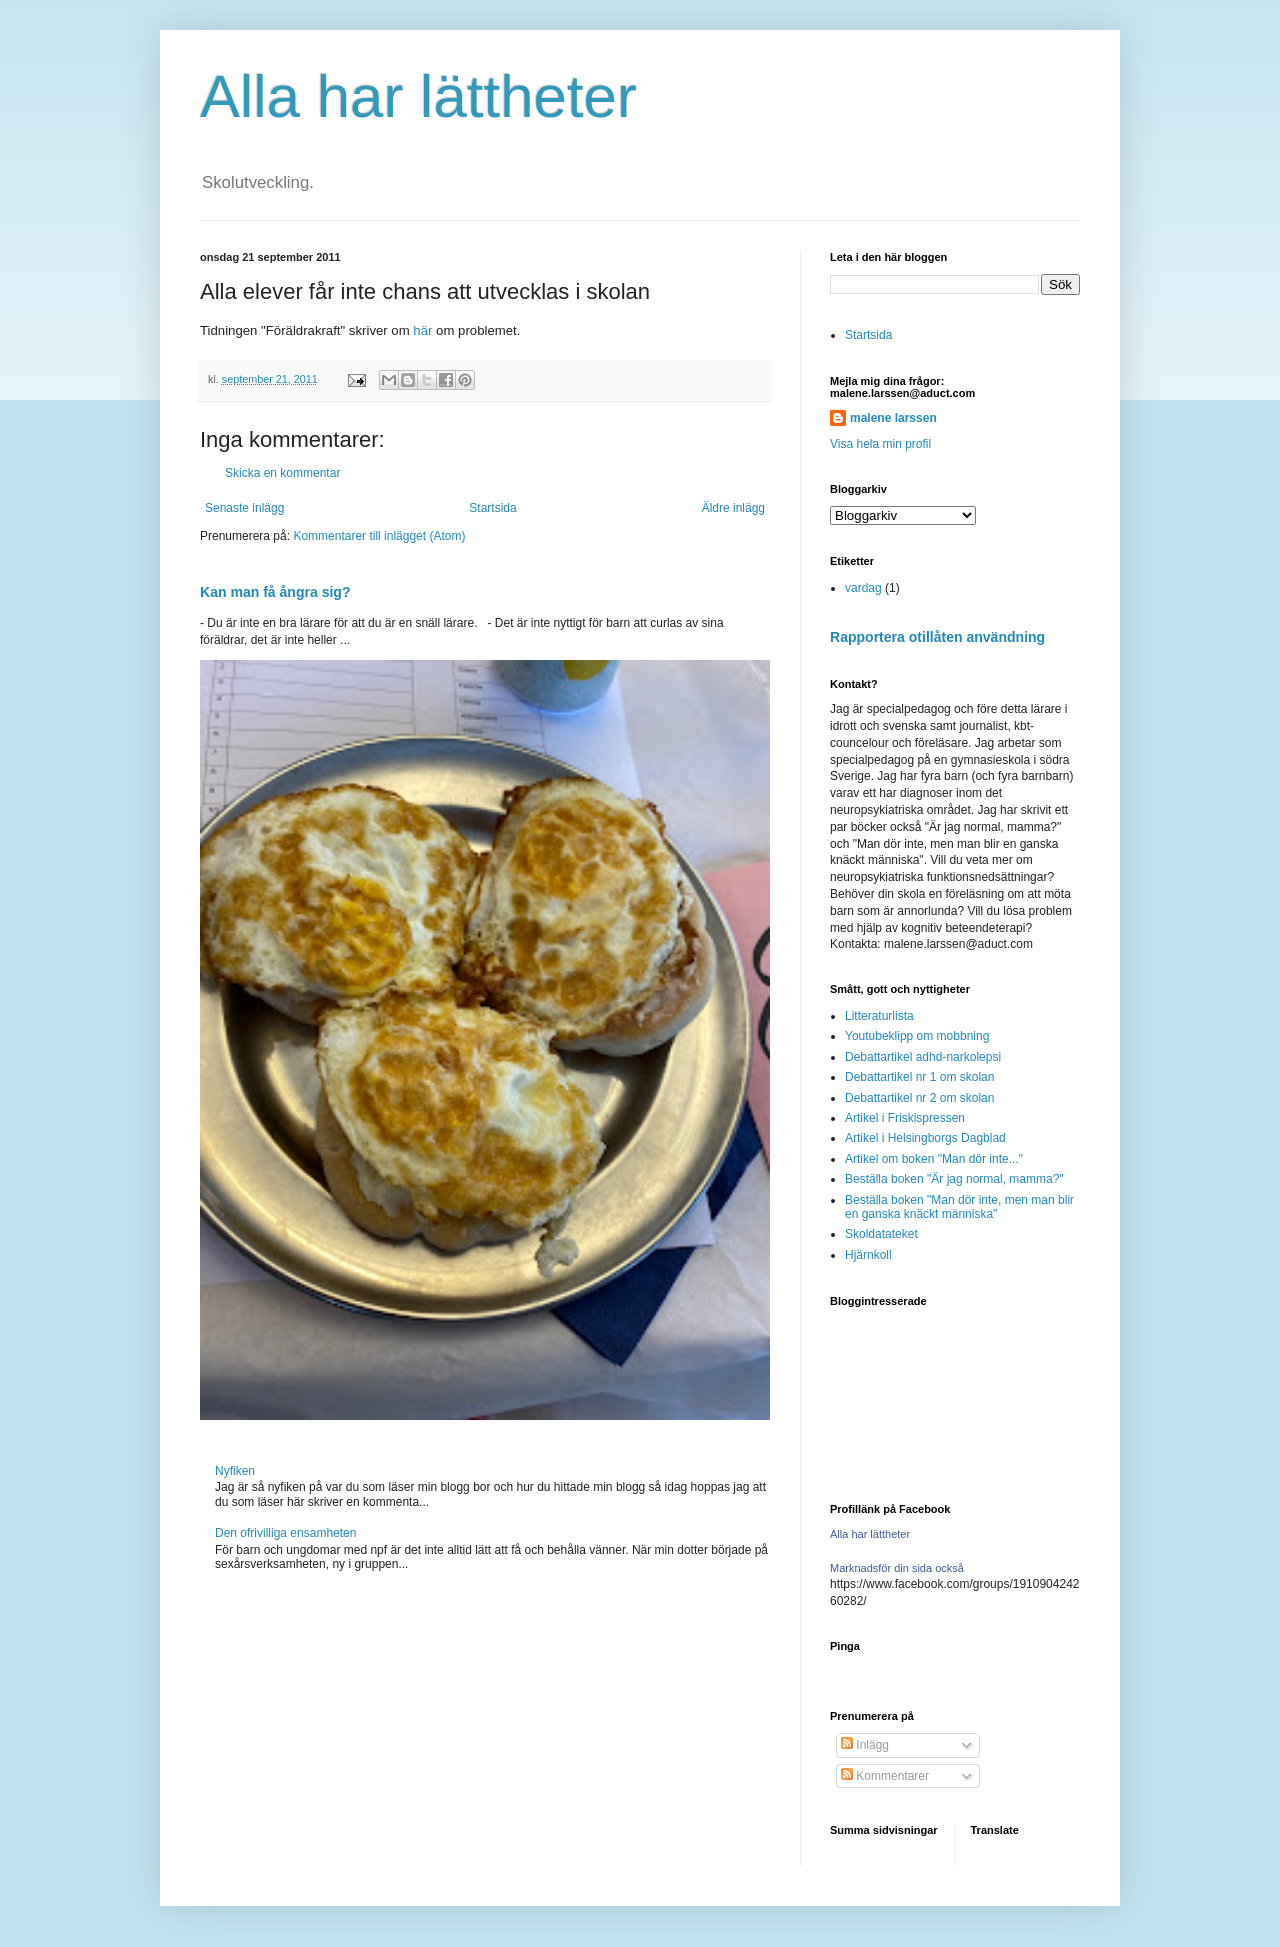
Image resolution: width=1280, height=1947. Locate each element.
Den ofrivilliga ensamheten (285, 1533)
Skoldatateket (881, 1234)
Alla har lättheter (418, 96)
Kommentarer (885, 1776)
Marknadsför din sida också (897, 1568)
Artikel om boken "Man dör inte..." (934, 1159)
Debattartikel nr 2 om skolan (919, 1098)
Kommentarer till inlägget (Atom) (379, 536)
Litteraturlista (879, 1016)
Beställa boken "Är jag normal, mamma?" (954, 1179)
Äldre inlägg (733, 508)
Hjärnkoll (868, 1255)
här (422, 330)
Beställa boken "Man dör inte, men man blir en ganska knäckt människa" (959, 1207)
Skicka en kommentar (282, 473)
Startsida (492, 508)
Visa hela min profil (880, 444)
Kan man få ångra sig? (275, 592)
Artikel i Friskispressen (905, 1118)
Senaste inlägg (244, 508)
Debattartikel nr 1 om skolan (919, 1077)
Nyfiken (235, 1471)
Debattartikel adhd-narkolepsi (923, 1057)
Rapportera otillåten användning (937, 637)
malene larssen (893, 418)
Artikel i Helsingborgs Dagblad (925, 1138)
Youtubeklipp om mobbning (917, 1036)
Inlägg (865, 1745)
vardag (863, 588)
